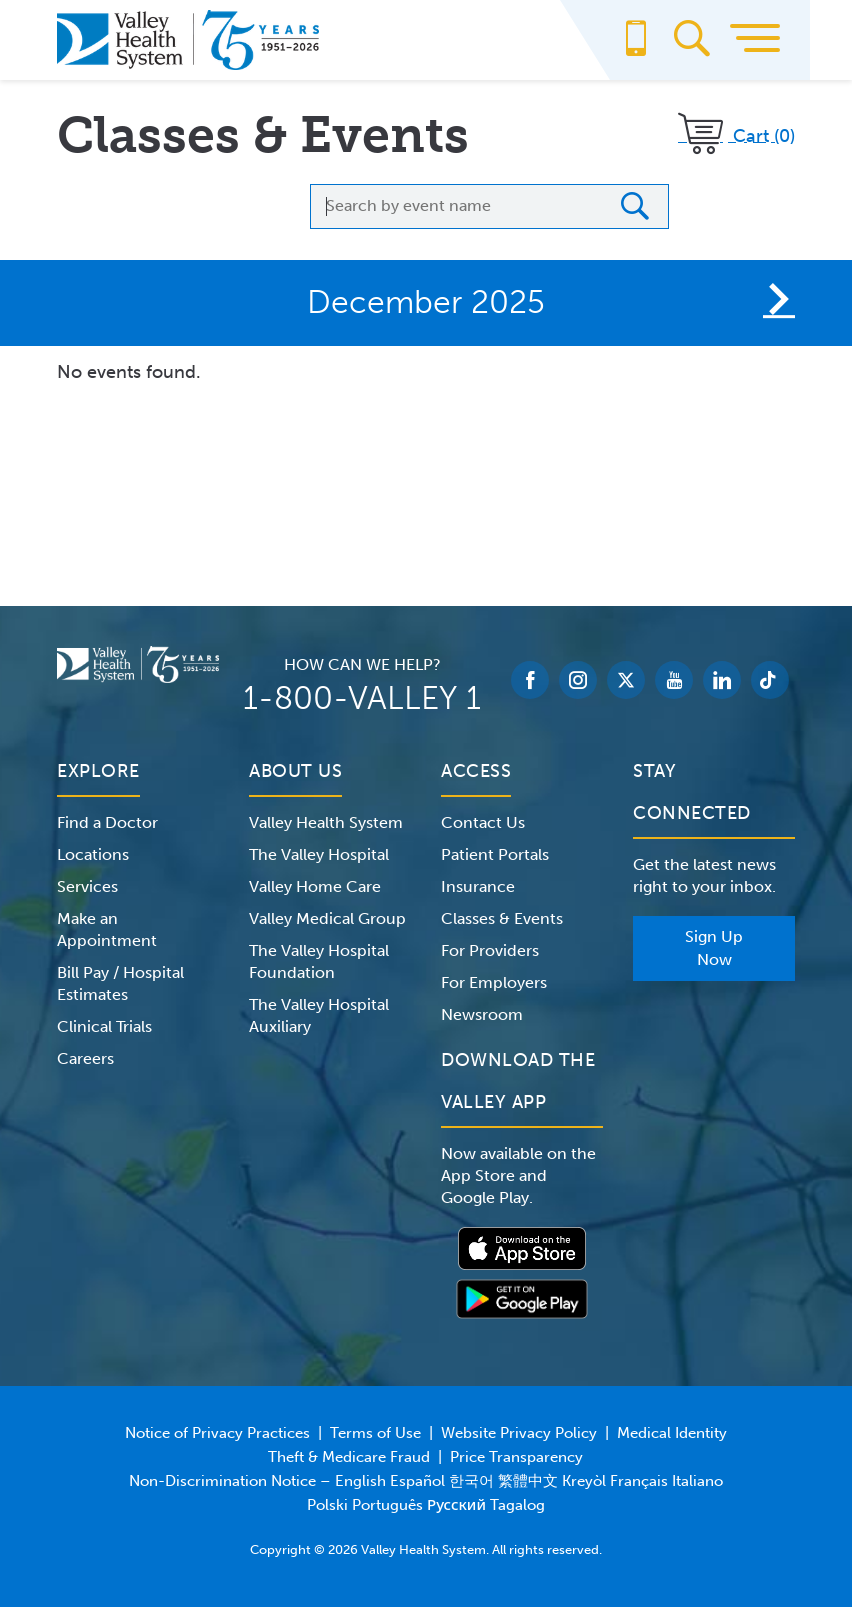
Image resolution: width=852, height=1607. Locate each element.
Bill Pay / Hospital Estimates (120, 983)
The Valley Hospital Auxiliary (319, 1015)
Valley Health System (326, 822)
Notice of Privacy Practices (217, 1433)
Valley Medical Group (327, 918)
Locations (93, 854)
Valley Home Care (315, 886)
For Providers (490, 950)
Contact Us (483, 822)
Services (87, 886)
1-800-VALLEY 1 (362, 698)
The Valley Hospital (319, 854)
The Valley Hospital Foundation (319, 961)
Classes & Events (502, 918)
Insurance (478, 886)
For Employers (494, 982)
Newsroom (482, 1014)
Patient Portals (495, 854)
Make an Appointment (107, 929)
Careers (85, 1058)
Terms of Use (375, 1433)
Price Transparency (516, 1457)
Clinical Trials (104, 1026)
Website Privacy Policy (519, 1433)
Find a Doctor (107, 822)
